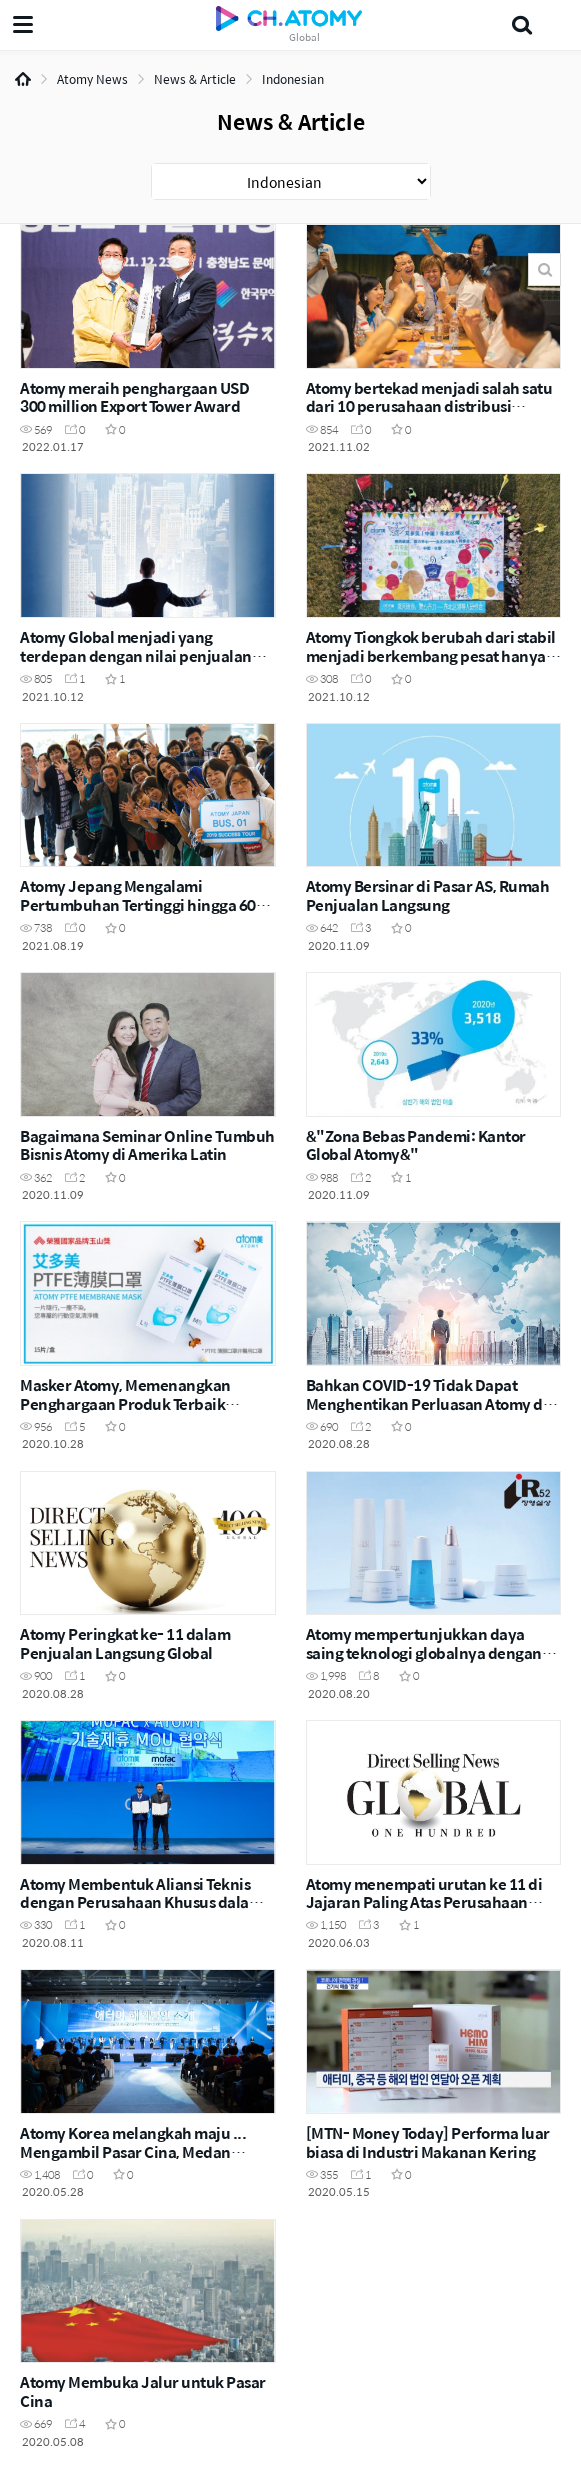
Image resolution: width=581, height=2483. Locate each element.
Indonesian (293, 79)
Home (23, 79)
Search (544, 269)
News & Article (195, 79)
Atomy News (92, 79)
